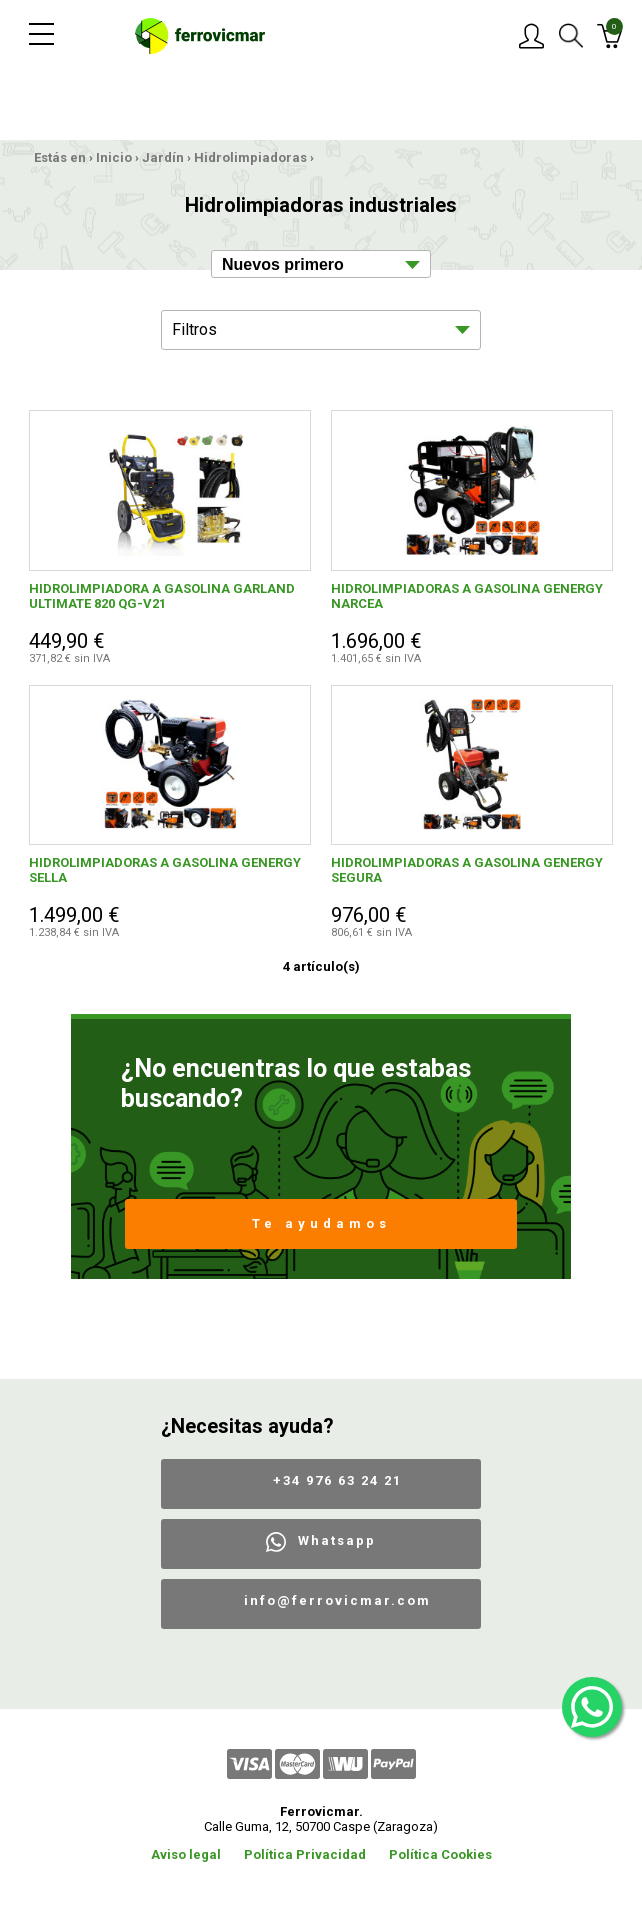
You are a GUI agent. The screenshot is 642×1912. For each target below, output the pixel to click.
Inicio (114, 157)
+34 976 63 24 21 (337, 1480)
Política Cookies (440, 1854)
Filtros (194, 329)
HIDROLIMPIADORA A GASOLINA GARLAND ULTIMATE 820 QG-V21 (162, 596)
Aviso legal (186, 1854)
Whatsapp (337, 1540)
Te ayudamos (321, 1223)
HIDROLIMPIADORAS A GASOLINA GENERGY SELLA (165, 870)
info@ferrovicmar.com (337, 1600)
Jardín (163, 157)
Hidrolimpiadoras (250, 157)
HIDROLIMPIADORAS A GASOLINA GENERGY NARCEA (467, 596)
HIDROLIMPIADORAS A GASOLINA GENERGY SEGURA (467, 870)
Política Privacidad (305, 1854)
